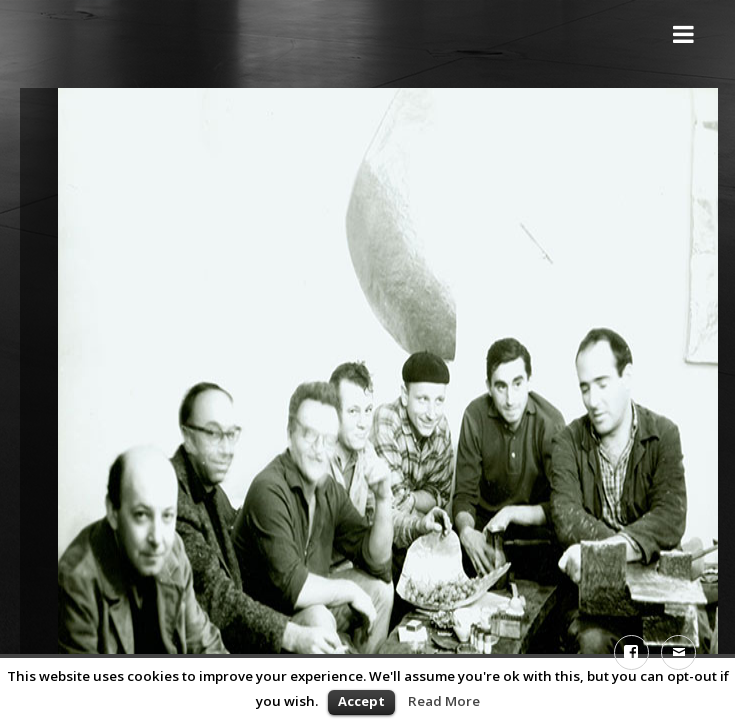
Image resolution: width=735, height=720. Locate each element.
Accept (361, 701)
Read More (444, 701)
